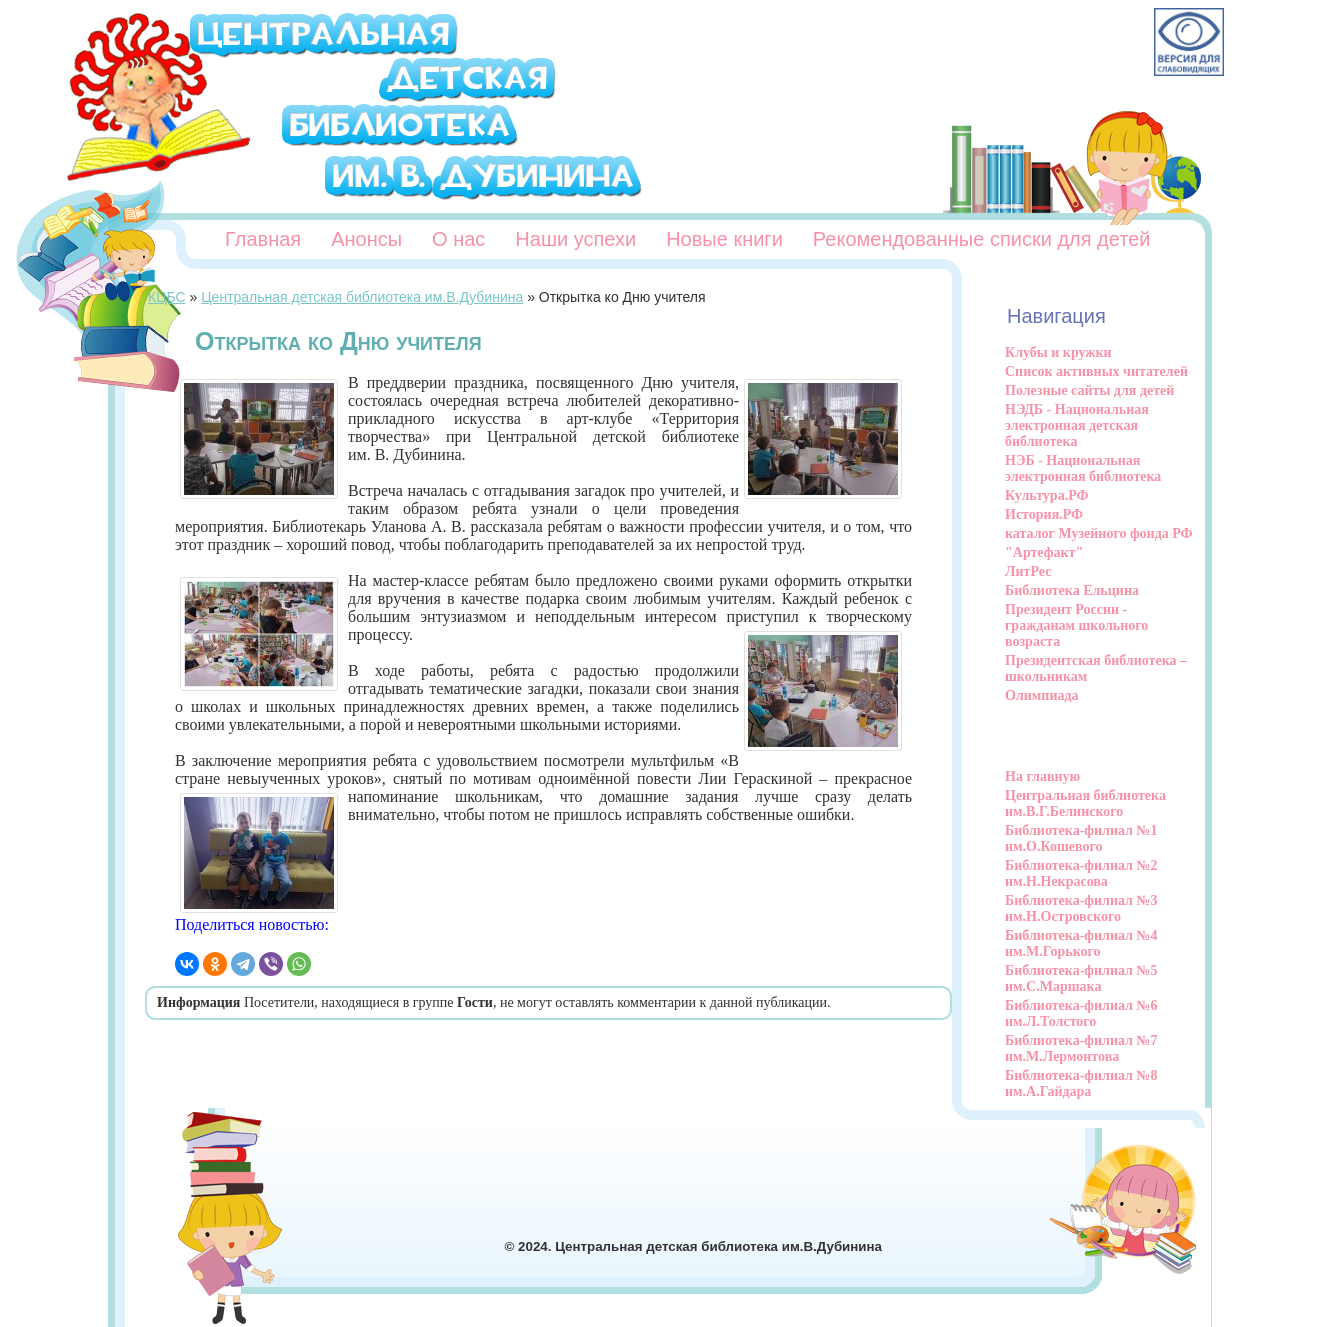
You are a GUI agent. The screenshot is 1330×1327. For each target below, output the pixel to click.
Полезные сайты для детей (1089, 390)
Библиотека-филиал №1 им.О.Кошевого (1081, 838)
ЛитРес (1028, 571)
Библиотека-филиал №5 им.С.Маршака (1081, 978)
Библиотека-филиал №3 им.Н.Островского (1081, 908)
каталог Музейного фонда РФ (1099, 533)
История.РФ (1044, 514)
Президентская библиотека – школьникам (1096, 668)
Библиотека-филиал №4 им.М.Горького (1081, 943)
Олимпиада (1042, 695)
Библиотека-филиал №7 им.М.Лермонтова (1081, 1048)
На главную (1042, 776)
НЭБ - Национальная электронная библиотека (1083, 468)
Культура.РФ (1047, 495)
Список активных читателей (1096, 371)
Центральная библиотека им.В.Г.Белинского (1085, 803)
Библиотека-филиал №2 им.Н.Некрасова (1081, 873)
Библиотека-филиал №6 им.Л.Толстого (1081, 1013)
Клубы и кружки (1058, 352)
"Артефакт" (1044, 552)
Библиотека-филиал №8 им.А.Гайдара (1081, 1083)
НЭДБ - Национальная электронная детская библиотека (1077, 425)
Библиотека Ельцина (1072, 590)
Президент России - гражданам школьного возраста (1076, 625)
